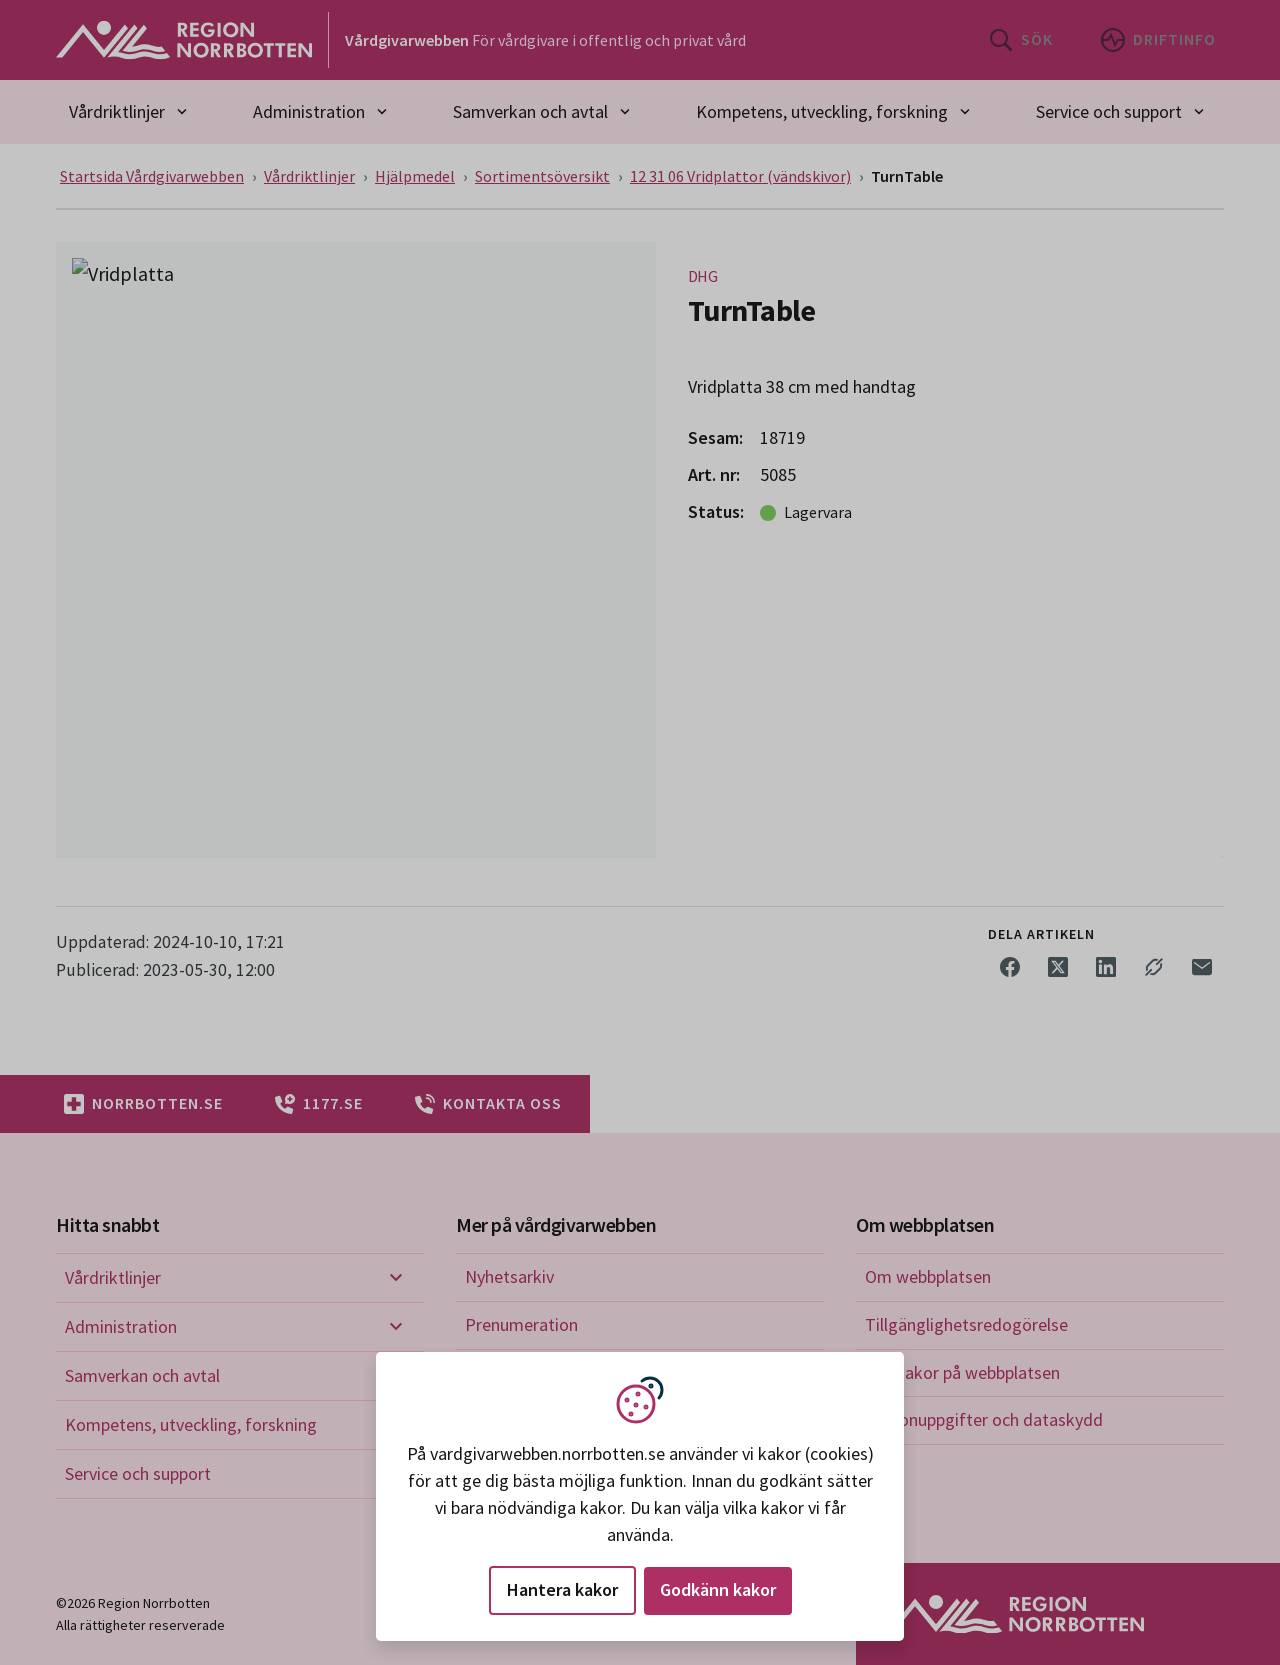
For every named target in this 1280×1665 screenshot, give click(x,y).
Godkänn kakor (718, 1589)
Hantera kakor (562, 1589)
